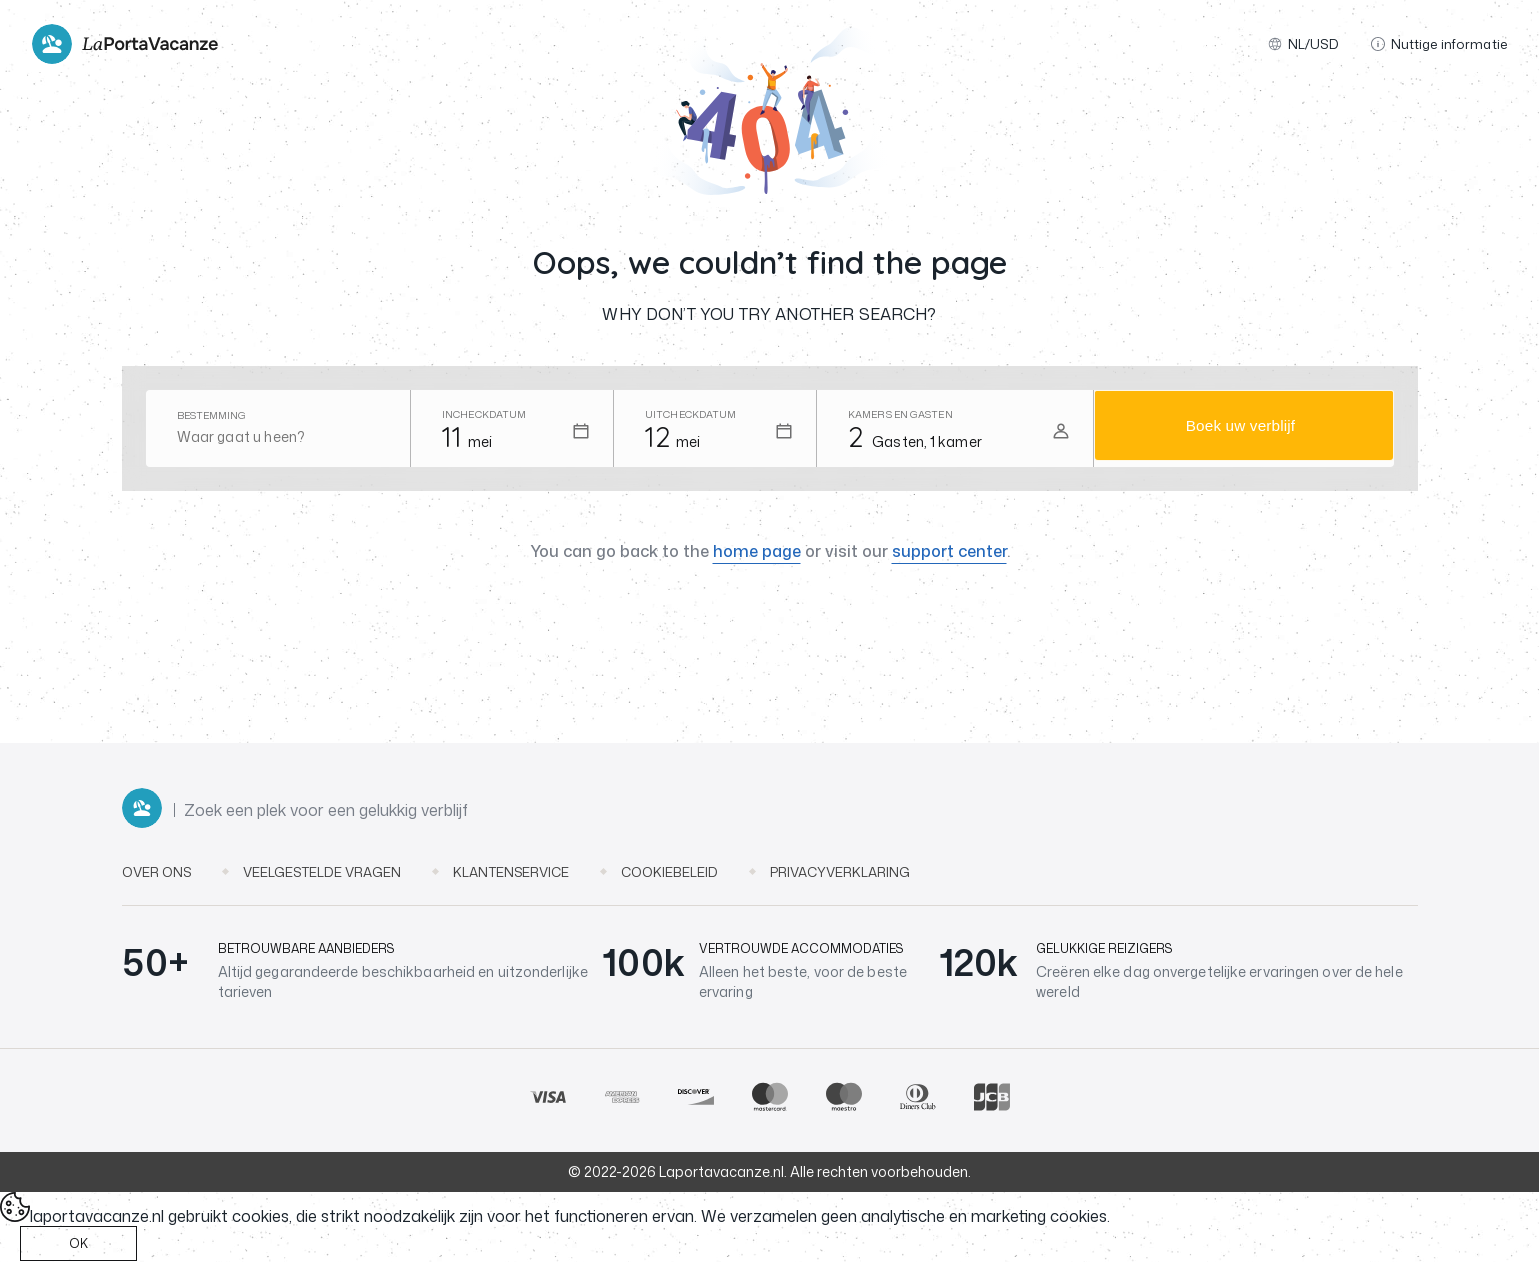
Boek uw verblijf (1240, 428)
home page (757, 552)
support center (949, 552)
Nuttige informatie (1439, 44)
